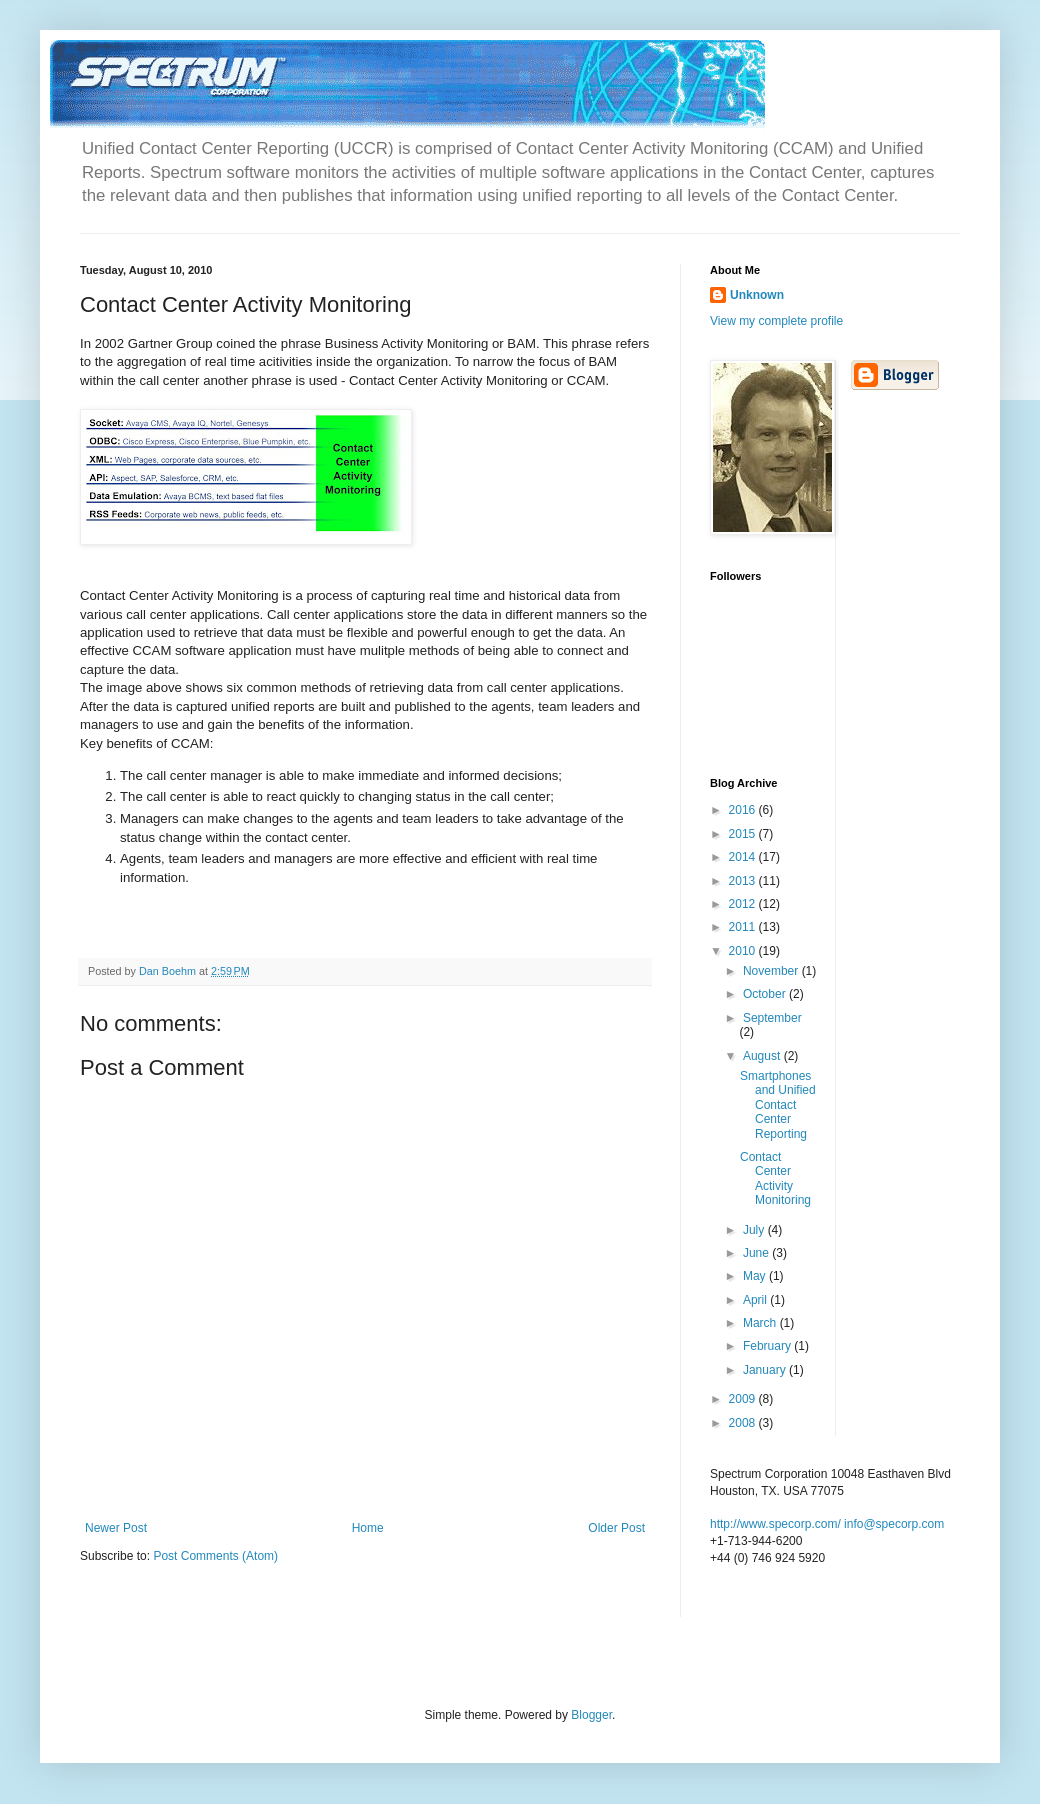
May (756, 1276)
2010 (744, 951)
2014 (744, 857)
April (756, 1300)
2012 (744, 904)
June (757, 1253)
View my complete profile (776, 321)
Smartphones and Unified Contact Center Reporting (778, 1105)
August (763, 1056)
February (768, 1346)
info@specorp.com (894, 1524)
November (772, 971)
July (755, 1230)
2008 (744, 1423)
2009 (744, 1399)
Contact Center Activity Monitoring (775, 1178)
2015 (744, 834)
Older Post (616, 1528)
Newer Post (116, 1528)
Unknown (757, 295)
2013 (744, 881)
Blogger (591, 1715)
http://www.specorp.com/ (775, 1524)
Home (368, 1528)
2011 (744, 927)
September (772, 1018)
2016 (744, 810)
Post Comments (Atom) (215, 1556)
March (761, 1323)
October (766, 994)
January (766, 1370)
